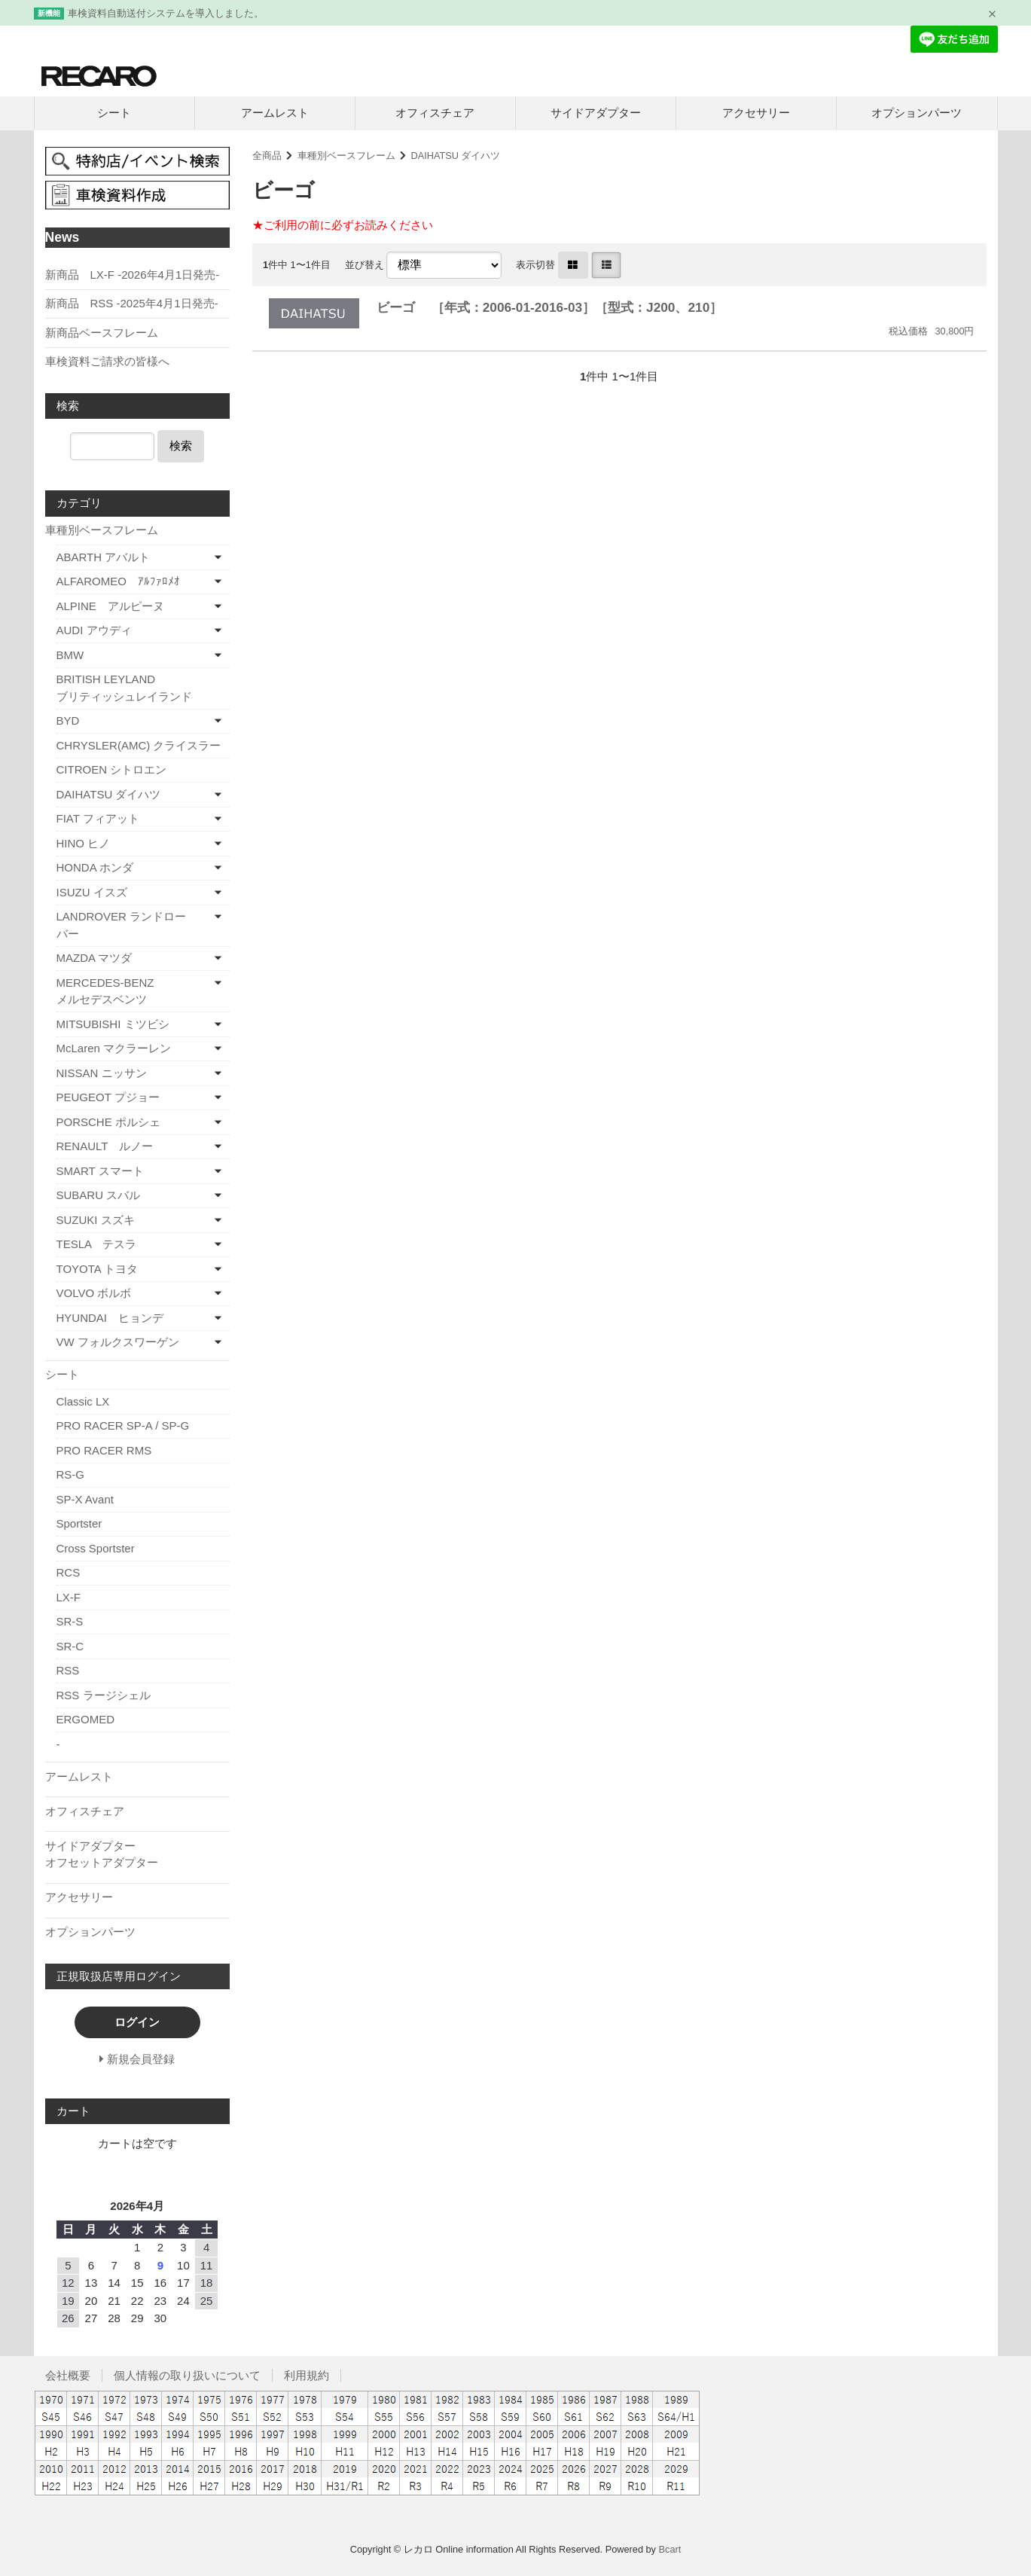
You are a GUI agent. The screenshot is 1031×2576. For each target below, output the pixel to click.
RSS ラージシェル (103, 1695)
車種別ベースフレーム (346, 155)
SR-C (70, 1646)
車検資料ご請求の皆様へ (107, 361)
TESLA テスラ (96, 1244)
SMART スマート (100, 1170)
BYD (68, 720)
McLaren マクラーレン (114, 1048)
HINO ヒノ (83, 843)
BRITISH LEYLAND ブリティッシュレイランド (143, 688)
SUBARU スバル (98, 1195)
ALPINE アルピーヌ (110, 606)
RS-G (70, 1474)
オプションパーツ (916, 112)
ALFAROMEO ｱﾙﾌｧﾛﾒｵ (118, 581)
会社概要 (67, 2375)
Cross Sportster (95, 1548)
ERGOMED (85, 1719)
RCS (68, 1572)
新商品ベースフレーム (101, 332)
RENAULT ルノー (105, 1146)
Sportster (79, 1523)
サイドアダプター (596, 112)
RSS (68, 1670)
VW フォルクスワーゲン (117, 1341)
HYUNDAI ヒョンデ (110, 1317)
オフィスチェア (434, 112)
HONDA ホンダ (95, 867)
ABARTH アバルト (103, 557)
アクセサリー (756, 112)
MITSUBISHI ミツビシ (112, 1024)
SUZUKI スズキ (95, 1219)
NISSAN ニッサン (101, 1073)
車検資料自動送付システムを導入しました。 (166, 13)
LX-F (68, 1597)
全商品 (267, 155)
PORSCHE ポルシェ (108, 1122)
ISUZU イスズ (91, 892)
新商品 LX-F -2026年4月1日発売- (132, 274)
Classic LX (83, 1401)
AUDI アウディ (94, 630)
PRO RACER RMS (104, 1450)
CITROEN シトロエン (111, 769)
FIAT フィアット (97, 818)
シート (114, 112)
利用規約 (306, 2375)
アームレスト (275, 112)
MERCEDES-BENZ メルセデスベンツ (129, 991)
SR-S (70, 1621)
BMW (70, 655)
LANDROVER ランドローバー (121, 925)
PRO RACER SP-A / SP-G (123, 1425)
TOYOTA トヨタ (97, 1268)
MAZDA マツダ (94, 957)
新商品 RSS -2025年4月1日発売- (131, 303)
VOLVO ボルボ (94, 1292)
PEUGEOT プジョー (108, 1097)
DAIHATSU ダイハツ (455, 155)
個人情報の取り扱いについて (187, 2375)
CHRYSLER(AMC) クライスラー (138, 745)
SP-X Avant (85, 1499)
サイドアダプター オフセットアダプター (135, 1854)
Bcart (670, 2549)
